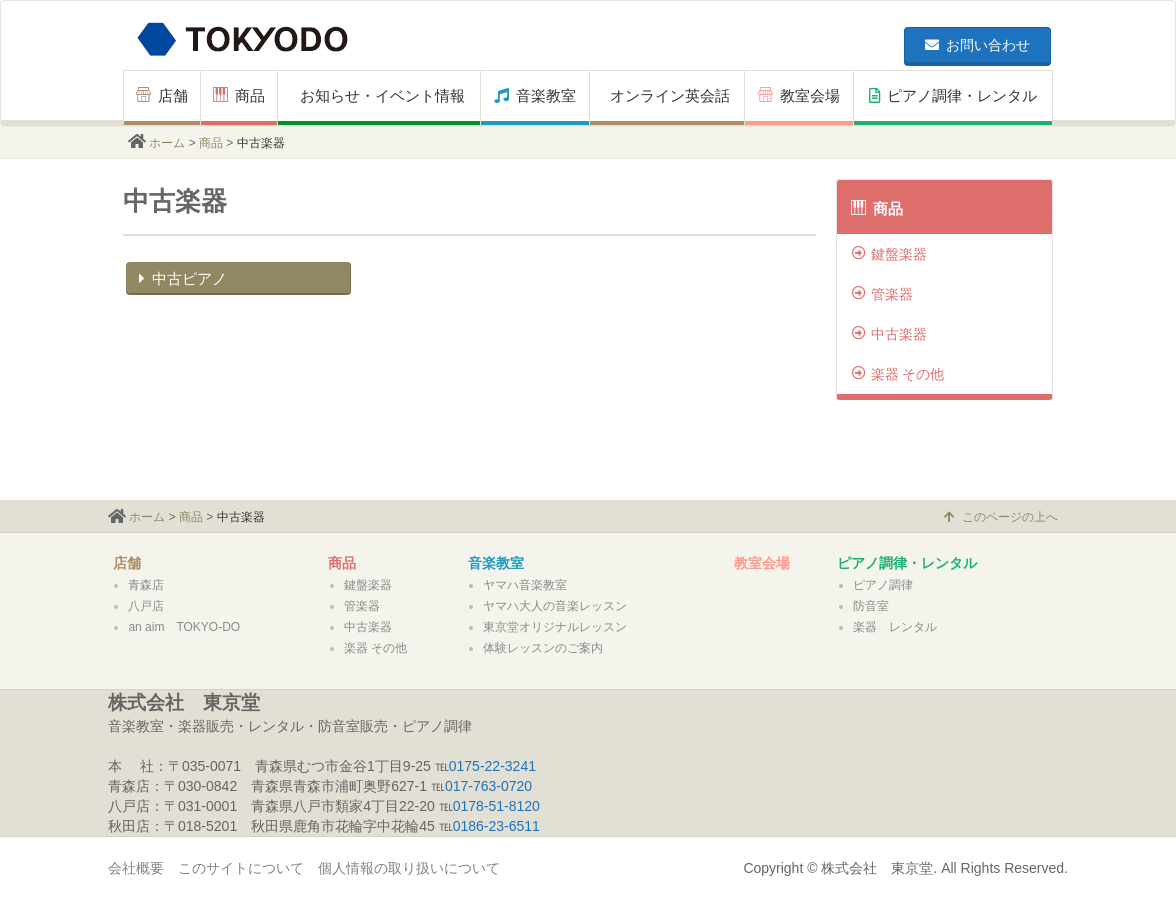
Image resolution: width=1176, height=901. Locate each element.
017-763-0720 (488, 786)
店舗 (162, 95)
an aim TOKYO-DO (184, 627)
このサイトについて (241, 868)
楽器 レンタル (895, 627)
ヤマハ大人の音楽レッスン (555, 606)
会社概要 (136, 868)
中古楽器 (889, 334)
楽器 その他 (898, 374)
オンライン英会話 (670, 95)
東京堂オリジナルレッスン (555, 627)
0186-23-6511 (496, 826)
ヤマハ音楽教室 (525, 585)
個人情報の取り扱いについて (409, 868)
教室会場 (799, 95)
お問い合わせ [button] (977, 45)
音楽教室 (535, 95)
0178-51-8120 (496, 806)
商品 (239, 95)
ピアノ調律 (883, 585)
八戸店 (146, 606)
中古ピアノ (180, 278)
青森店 (146, 585)
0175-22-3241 (492, 766)
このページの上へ (1001, 517)
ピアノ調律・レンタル (953, 95)
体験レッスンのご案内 (543, 648)
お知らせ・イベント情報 (382, 95)
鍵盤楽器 (889, 254)
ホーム (167, 143)
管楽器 (882, 294)
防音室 (871, 606)
